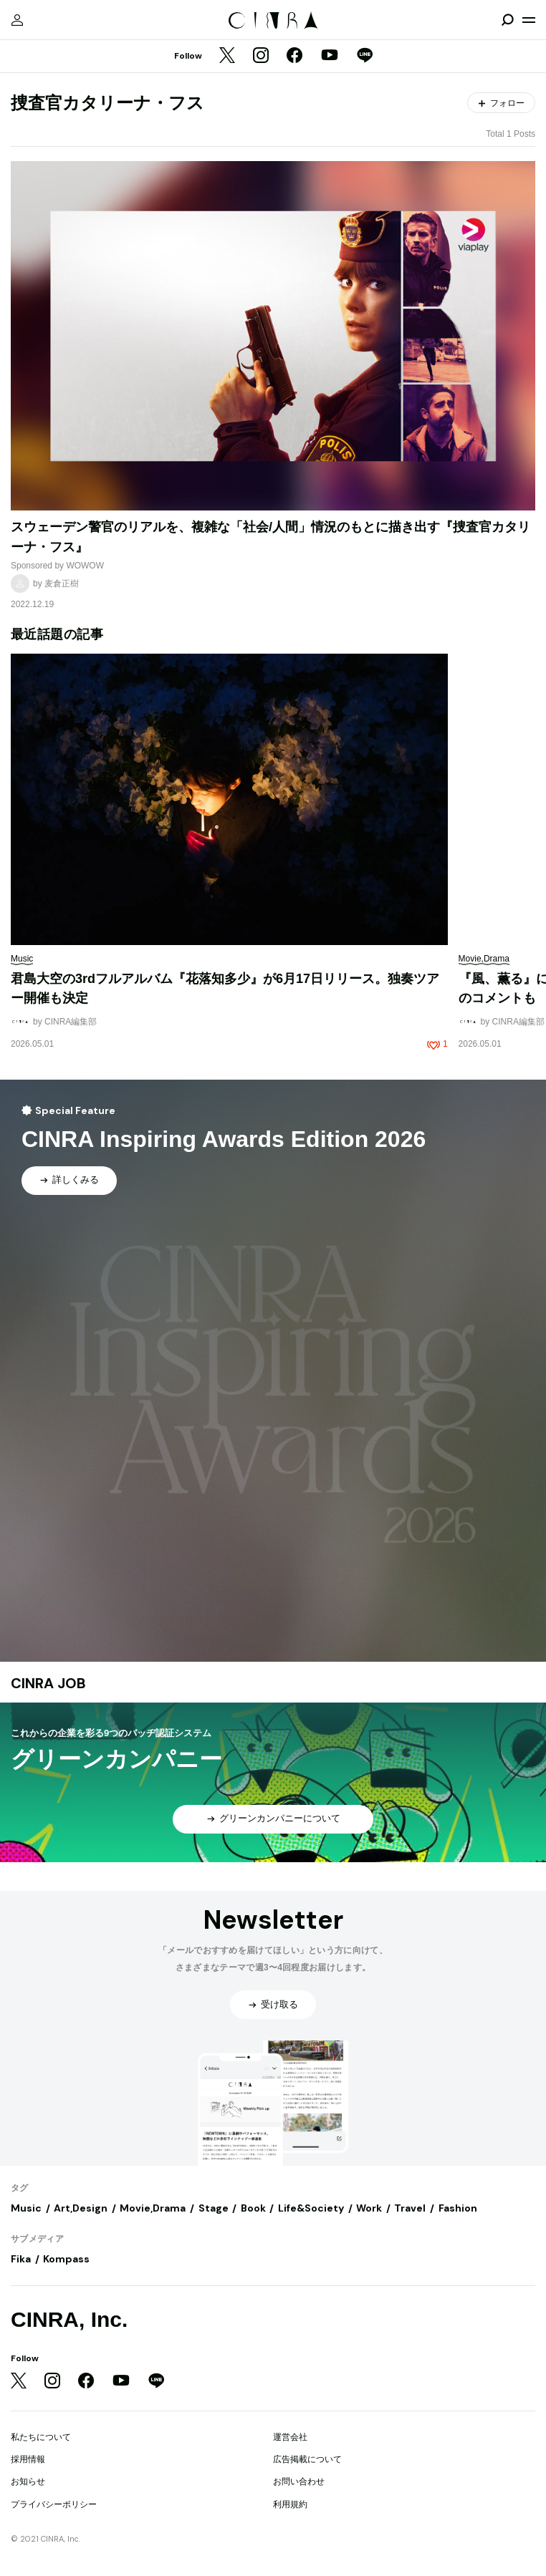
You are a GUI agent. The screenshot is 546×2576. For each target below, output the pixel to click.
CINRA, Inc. (69, 2319)
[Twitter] (227, 56)
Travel (410, 2208)
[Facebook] (294, 56)
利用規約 (290, 2504)
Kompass (66, 2259)
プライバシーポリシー (54, 2504)
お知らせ (28, 2481)
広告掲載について (307, 2459)
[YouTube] (329, 56)
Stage (213, 2208)
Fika (21, 2259)
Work (369, 2208)
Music (26, 2208)
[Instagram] (261, 56)
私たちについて (41, 2437)
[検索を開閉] (507, 20)
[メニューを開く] (529, 20)
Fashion (458, 2208)
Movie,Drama (153, 2208)
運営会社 (290, 2437)
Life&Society (311, 2208)
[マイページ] (17, 20)
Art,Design (80, 2208)
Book (253, 2208)
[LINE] (365, 56)
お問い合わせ (299, 2481)
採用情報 (28, 2459)
